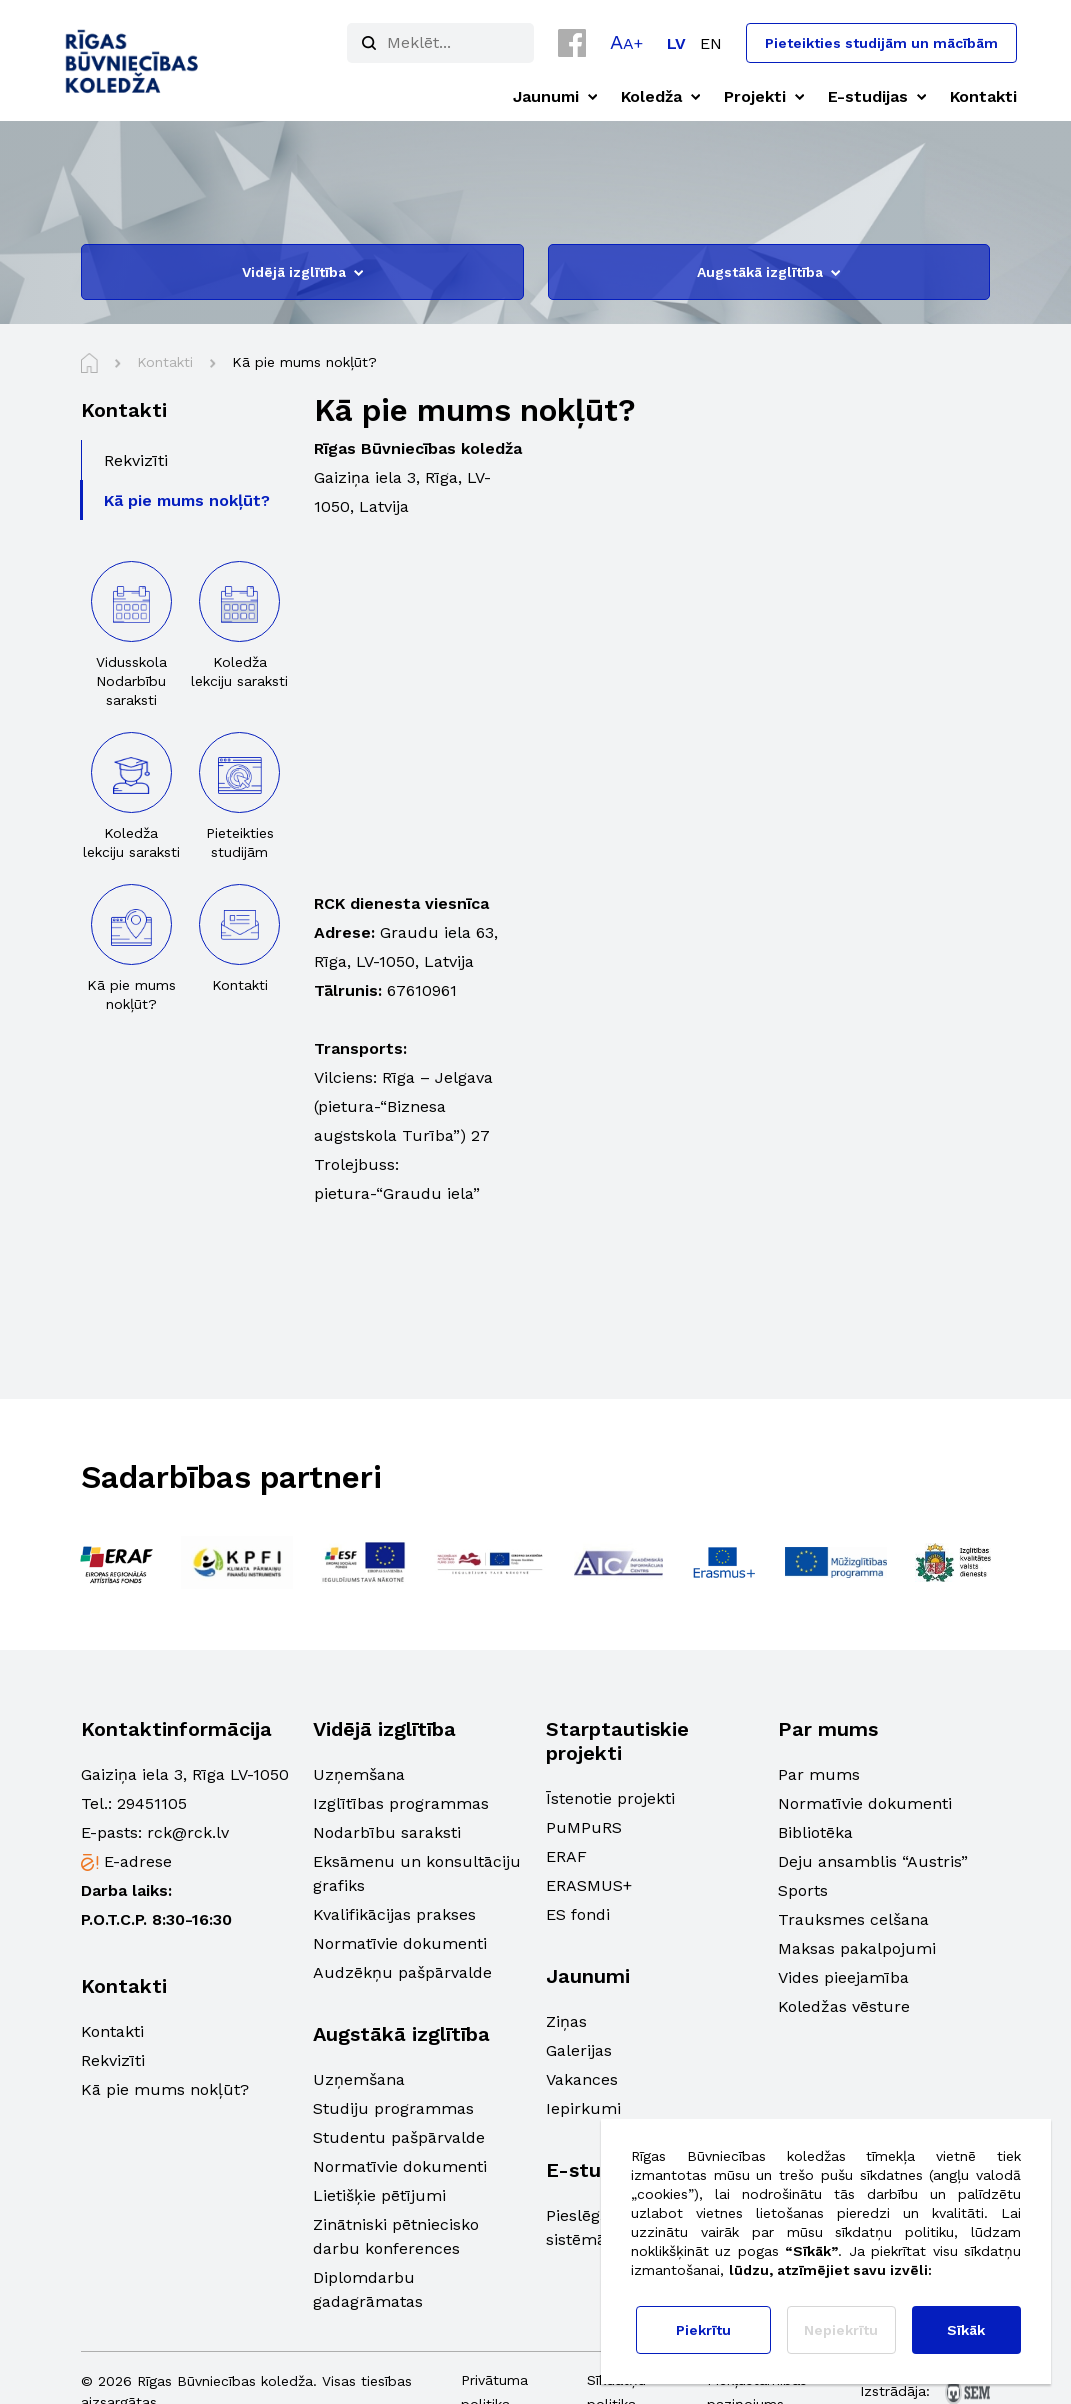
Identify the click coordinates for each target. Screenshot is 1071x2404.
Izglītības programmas (401, 1803)
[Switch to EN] (711, 43)
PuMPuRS (584, 1827)
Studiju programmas (393, 2108)
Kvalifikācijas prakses (394, 1914)
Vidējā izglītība (302, 272)
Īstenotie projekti (610, 1798)
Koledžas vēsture (844, 2006)
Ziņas (566, 2021)
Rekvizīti (113, 2060)
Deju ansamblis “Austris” (873, 1861)
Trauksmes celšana (853, 1919)
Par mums (819, 1774)
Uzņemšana (359, 1774)
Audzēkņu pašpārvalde (402, 1972)
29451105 (152, 1803)
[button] (626, 42)
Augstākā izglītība (768, 272)
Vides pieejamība (843, 1977)
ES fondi (578, 1914)
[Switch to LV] (676, 43)
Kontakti (112, 2031)
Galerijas (579, 2050)
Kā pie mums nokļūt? (165, 2089)
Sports (803, 1890)
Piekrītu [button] (703, 2330)
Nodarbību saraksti (387, 1832)
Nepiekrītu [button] (841, 2330)
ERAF (566, 1856)
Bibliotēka (815, 1832)
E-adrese (138, 1861)
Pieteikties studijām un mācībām (881, 43)
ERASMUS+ (589, 1885)
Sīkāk (966, 2330)
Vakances (582, 2079)
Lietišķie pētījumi (379, 2195)
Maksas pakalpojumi (857, 1948)
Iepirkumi (583, 2108)
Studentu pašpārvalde (399, 2137)
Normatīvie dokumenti (400, 1943)
